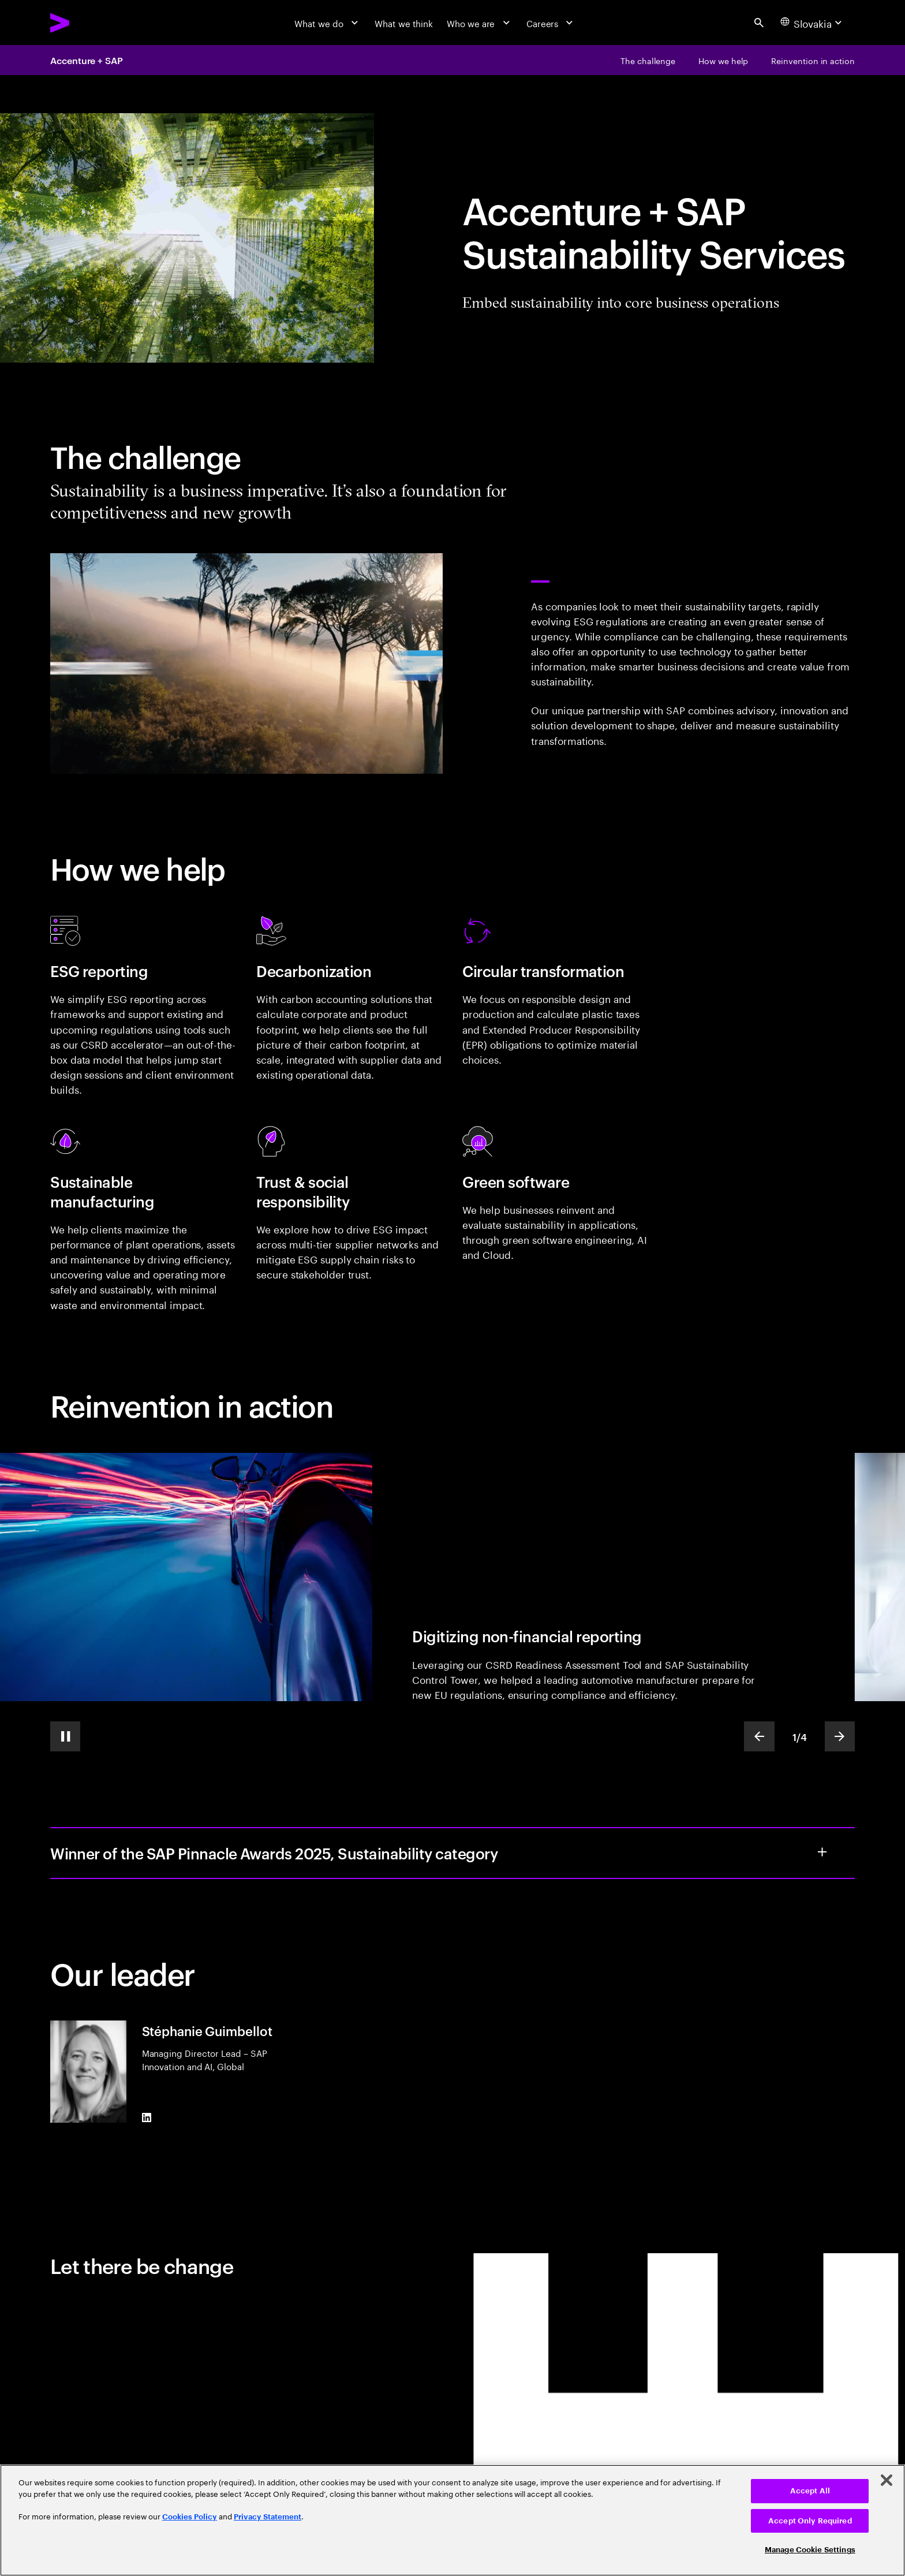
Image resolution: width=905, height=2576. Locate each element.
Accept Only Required (810, 2521)
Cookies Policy (189, 2517)
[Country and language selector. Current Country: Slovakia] (813, 23)
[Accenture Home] (88, 23)
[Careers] (551, 22)
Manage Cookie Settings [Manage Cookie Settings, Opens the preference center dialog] (810, 2549)
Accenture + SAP (86, 60)
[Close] (886, 2480)
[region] (452, 2520)
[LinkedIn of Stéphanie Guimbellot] (147, 2117)
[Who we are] (479, 22)
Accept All (810, 2491)
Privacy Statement (267, 2517)
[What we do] (327, 22)
